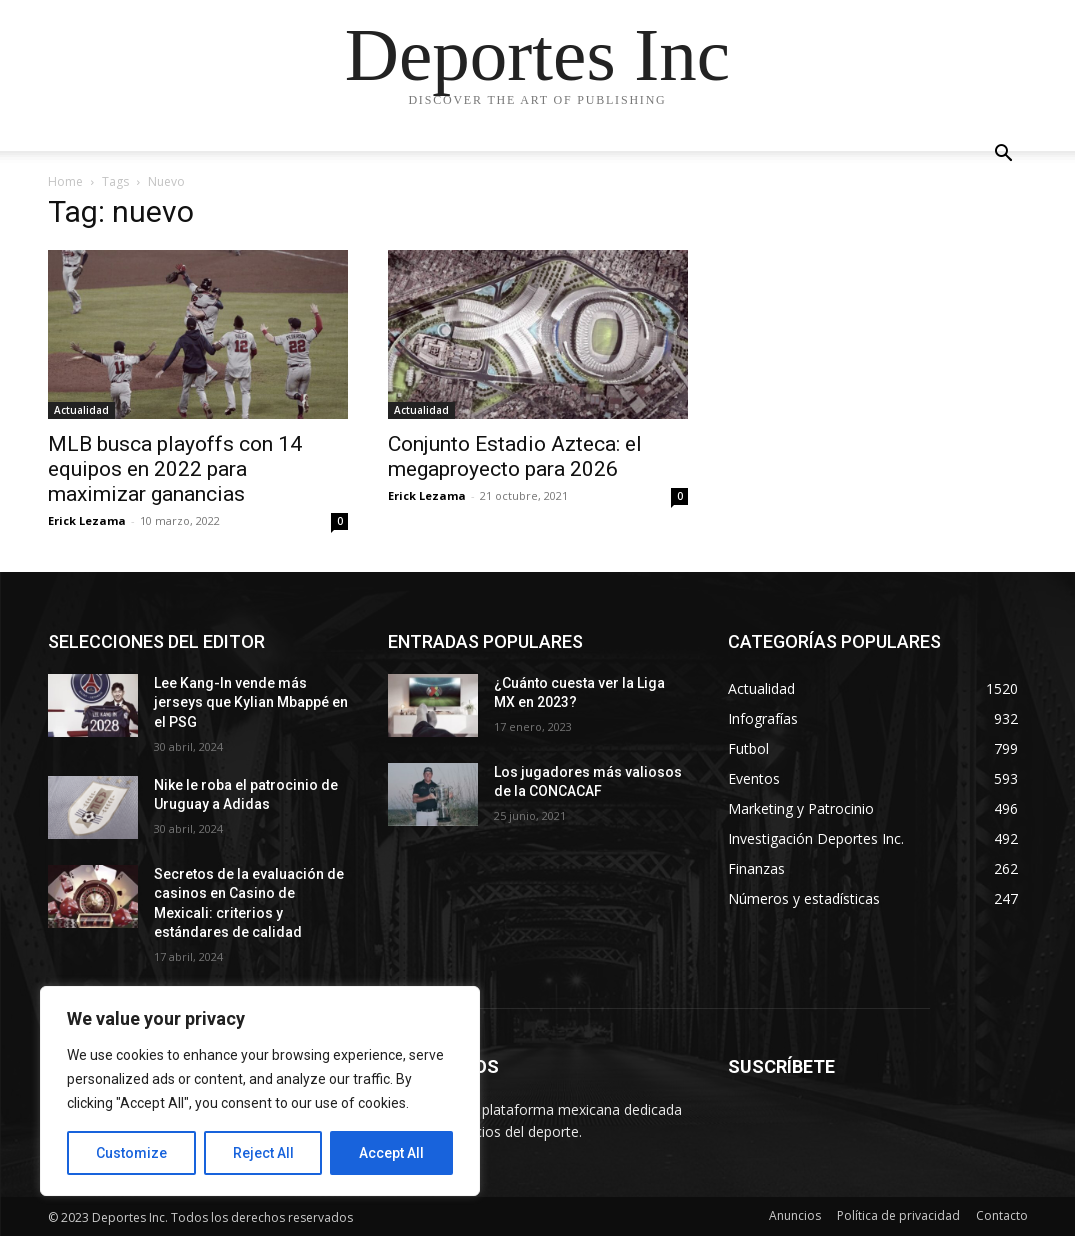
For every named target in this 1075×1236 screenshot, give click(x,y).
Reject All (263, 1153)
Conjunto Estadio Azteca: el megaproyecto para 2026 (515, 456)
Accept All (391, 1153)
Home (65, 181)
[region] (260, 1091)
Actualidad (81, 410)
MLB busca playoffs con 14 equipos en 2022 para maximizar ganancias (175, 469)
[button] (1004, 155)
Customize (131, 1153)
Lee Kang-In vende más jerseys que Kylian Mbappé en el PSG (251, 702)
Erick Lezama (87, 520)
